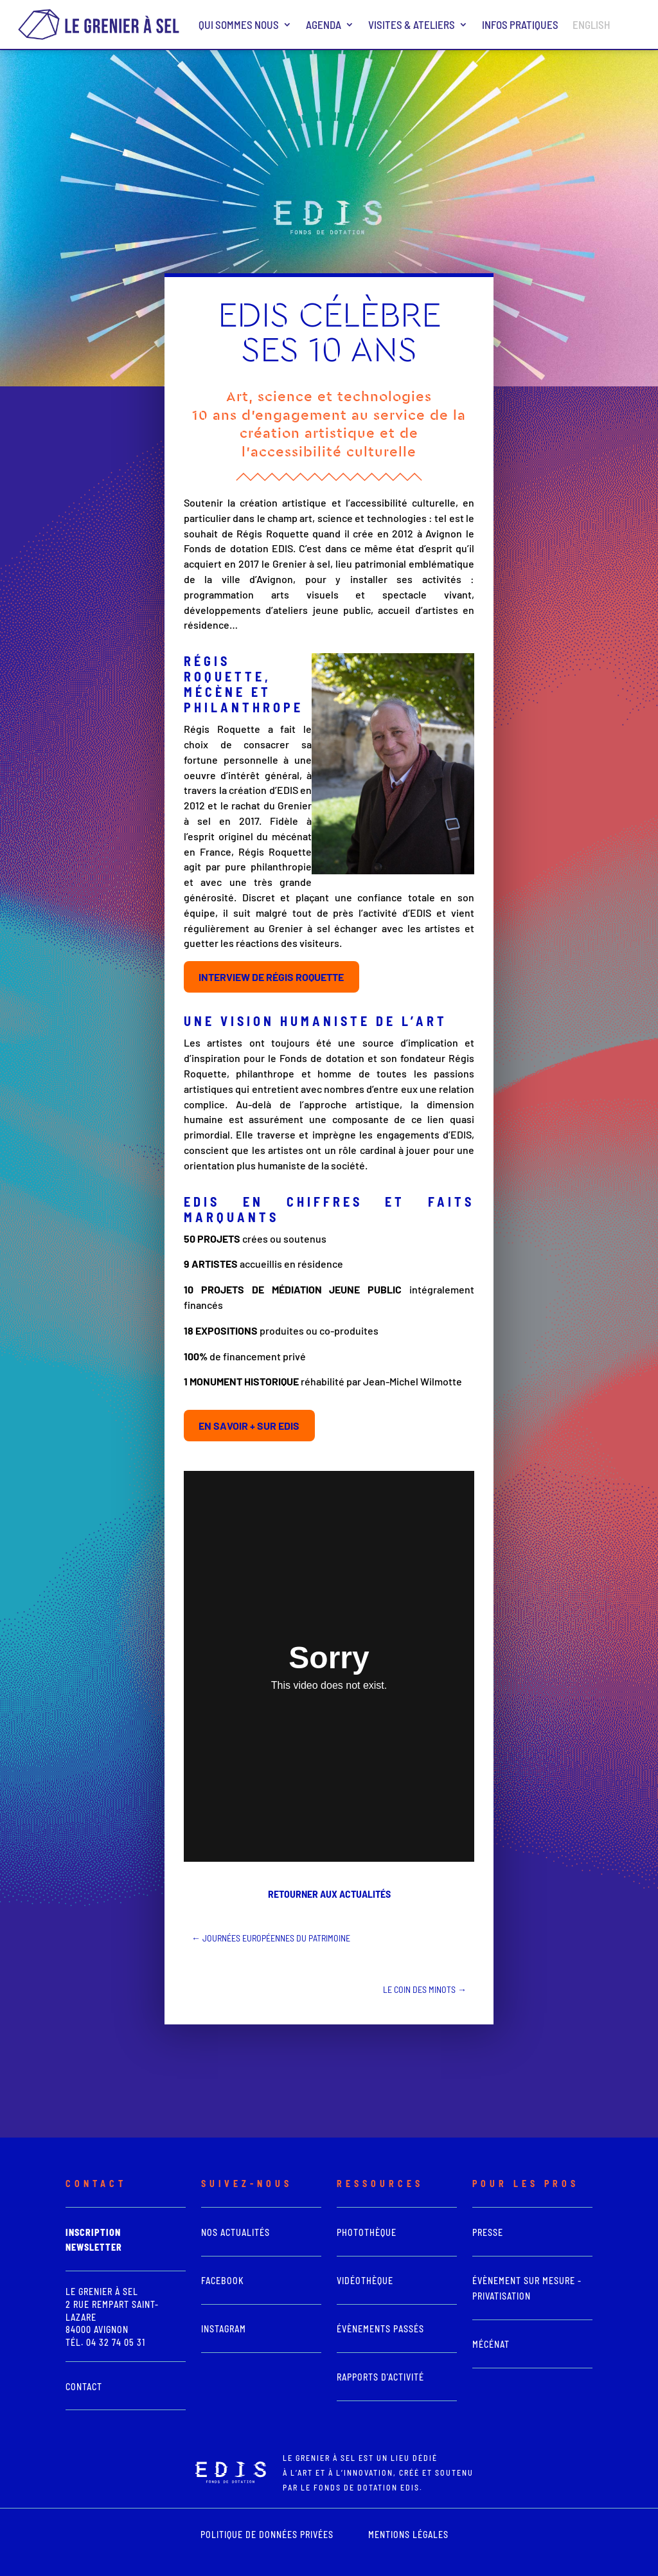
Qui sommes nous (239, 24)
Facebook (222, 2280)
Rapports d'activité (380, 2377)
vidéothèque (365, 2280)
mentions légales (408, 2534)
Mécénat (491, 2344)
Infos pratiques (520, 24)
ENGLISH (591, 24)
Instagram (223, 2328)
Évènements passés (380, 2328)
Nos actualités (235, 2232)
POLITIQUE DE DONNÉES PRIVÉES (266, 2534)
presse (487, 2232)
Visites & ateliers (411, 24)
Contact (84, 2386)
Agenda (323, 24)
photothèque (366, 2232)
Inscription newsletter (94, 2240)
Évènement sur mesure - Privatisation (527, 2288)
